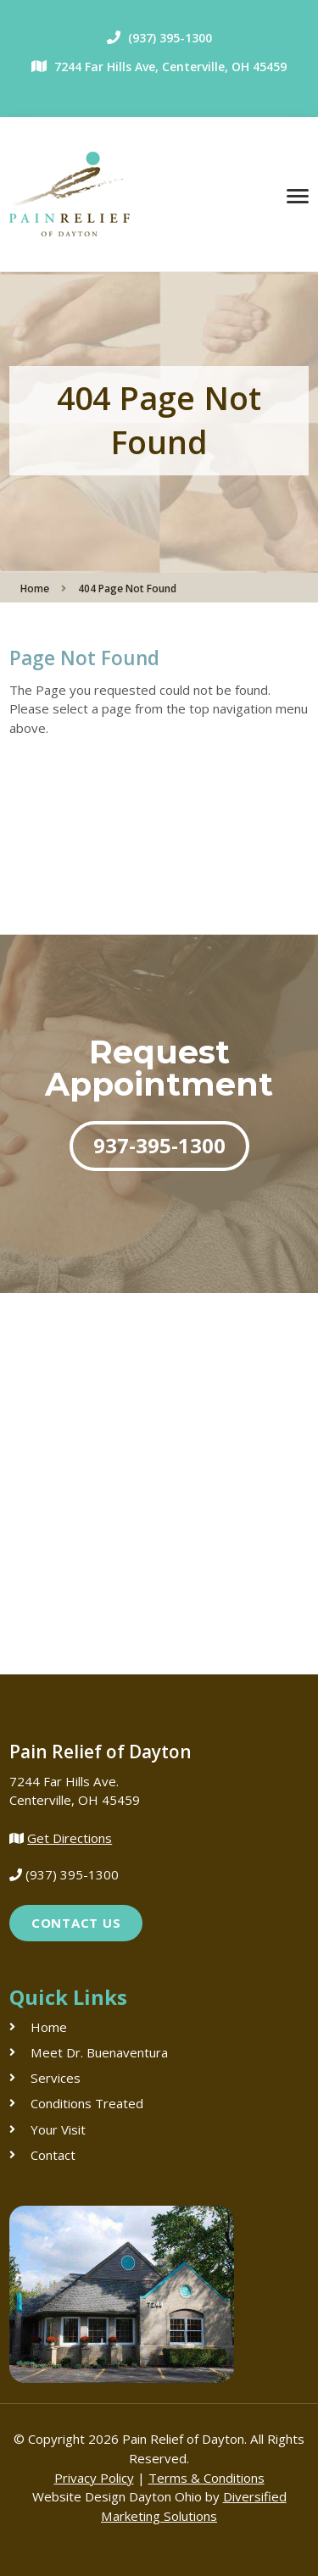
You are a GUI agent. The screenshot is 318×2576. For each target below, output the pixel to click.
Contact (53, 2154)
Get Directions (69, 1837)
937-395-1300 (159, 1145)
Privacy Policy (94, 2477)
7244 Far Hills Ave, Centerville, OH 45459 (170, 66)
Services (56, 2077)
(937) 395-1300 (170, 38)
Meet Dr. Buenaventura (99, 2052)
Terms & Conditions (206, 2477)
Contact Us (76, 1922)
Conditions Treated (87, 2103)
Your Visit (58, 2129)
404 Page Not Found (127, 588)
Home (34, 588)
